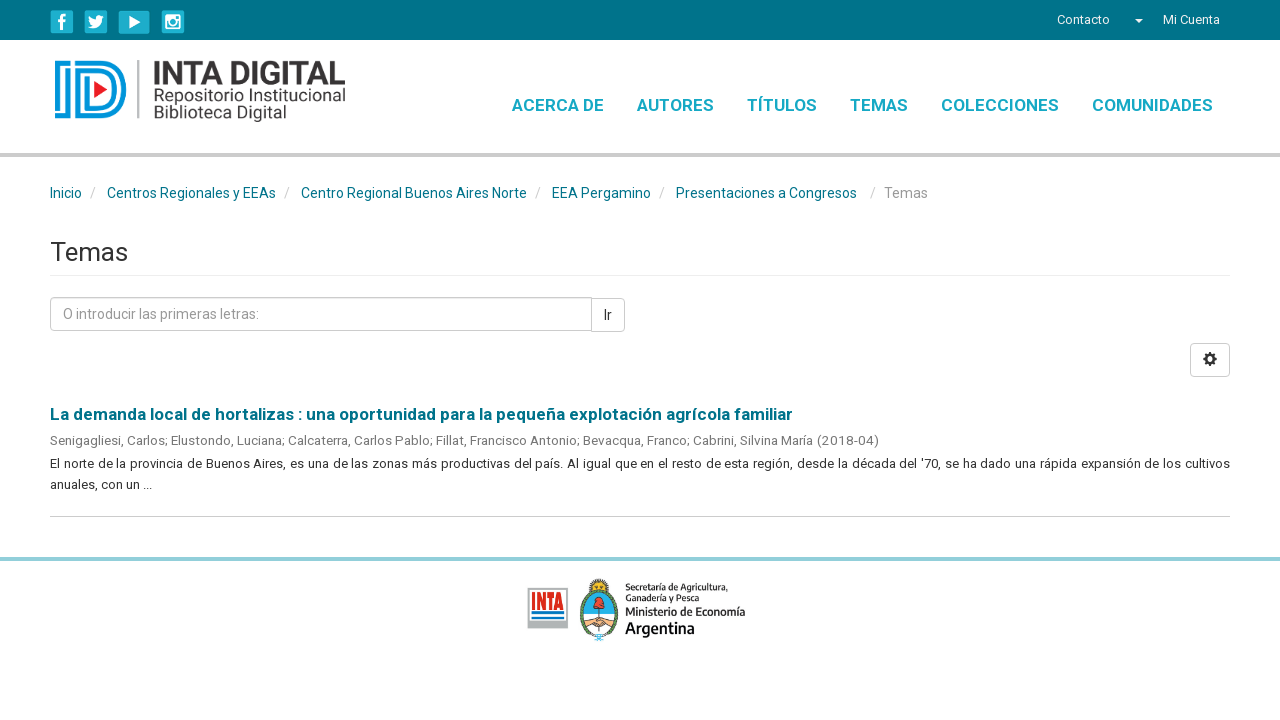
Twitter (96, 22)
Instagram (173, 22)
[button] (1136, 20)
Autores (675, 105)
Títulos (782, 105)
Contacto (1083, 19)
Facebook (62, 22)
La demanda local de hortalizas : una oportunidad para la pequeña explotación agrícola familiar (421, 414)
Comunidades (1152, 105)
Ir (608, 315)
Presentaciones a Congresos (766, 193)
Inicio (66, 193)
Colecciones (1000, 105)
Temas (879, 105)
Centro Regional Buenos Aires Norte (414, 193)
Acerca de (558, 105)
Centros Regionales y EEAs (191, 193)
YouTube (134, 22)
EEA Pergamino (601, 193)
